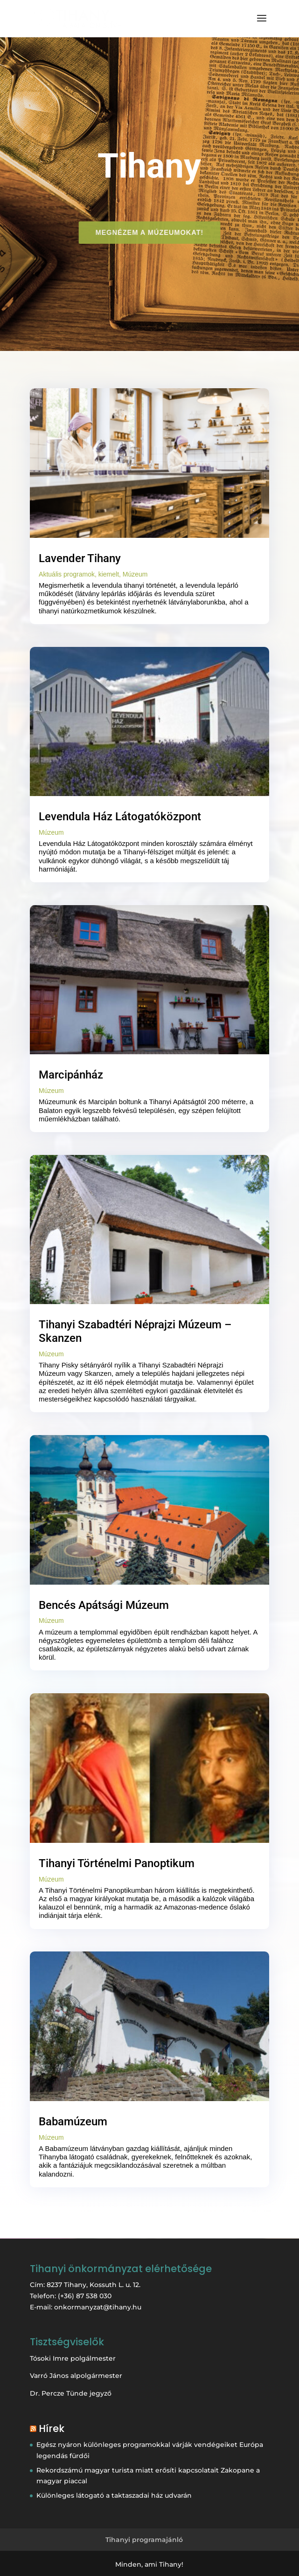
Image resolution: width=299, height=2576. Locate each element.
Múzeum (135, 574)
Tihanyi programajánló (144, 2539)
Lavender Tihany (80, 558)
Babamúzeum (73, 2121)
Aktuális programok (67, 574)
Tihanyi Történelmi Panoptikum (117, 1863)
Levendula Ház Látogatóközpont (120, 816)
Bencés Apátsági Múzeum (104, 1605)
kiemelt (108, 574)
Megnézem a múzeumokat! (149, 232)
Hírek (51, 2428)
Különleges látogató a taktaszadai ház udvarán (114, 2495)
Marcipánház (71, 1074)
